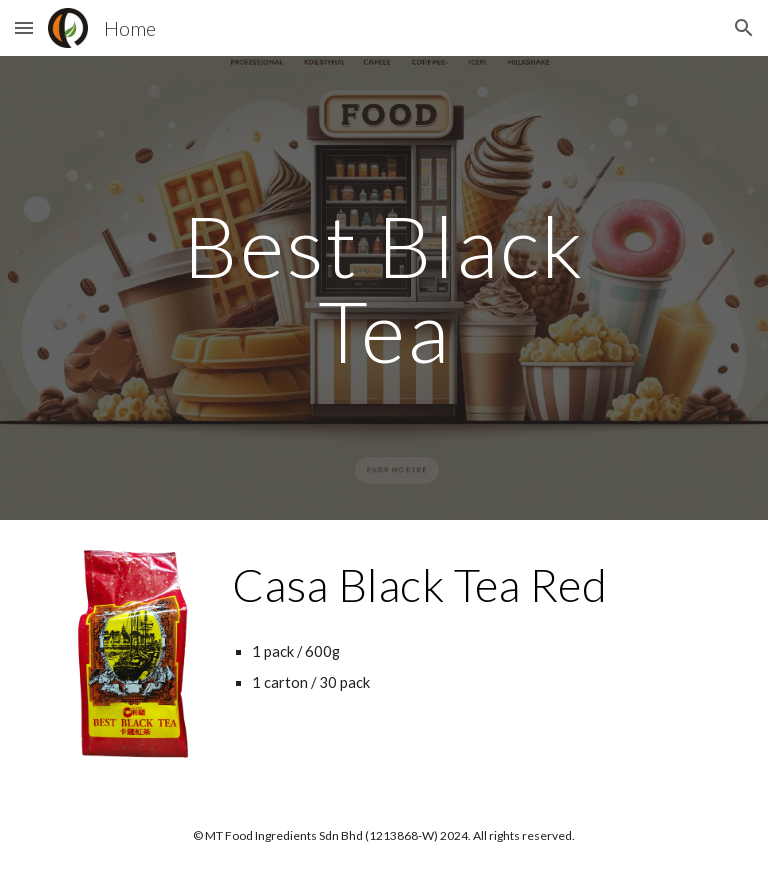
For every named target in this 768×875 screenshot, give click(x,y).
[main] (383, 288)
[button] (24, 27)
